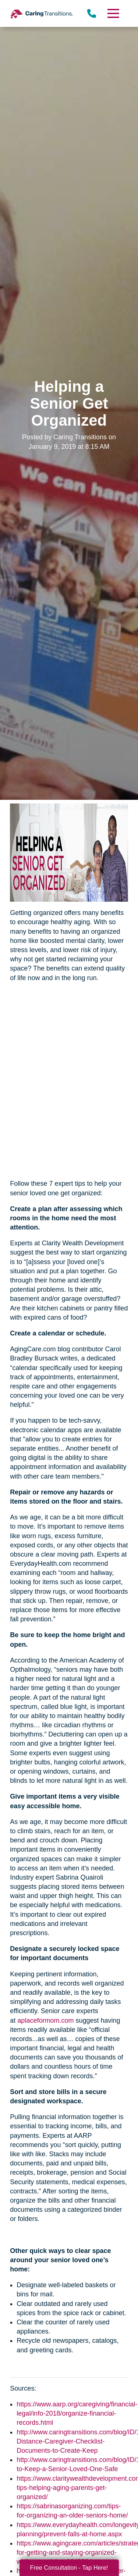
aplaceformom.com (45, 2020)
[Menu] (112, 13)
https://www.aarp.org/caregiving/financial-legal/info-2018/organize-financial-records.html (77, 2413)
